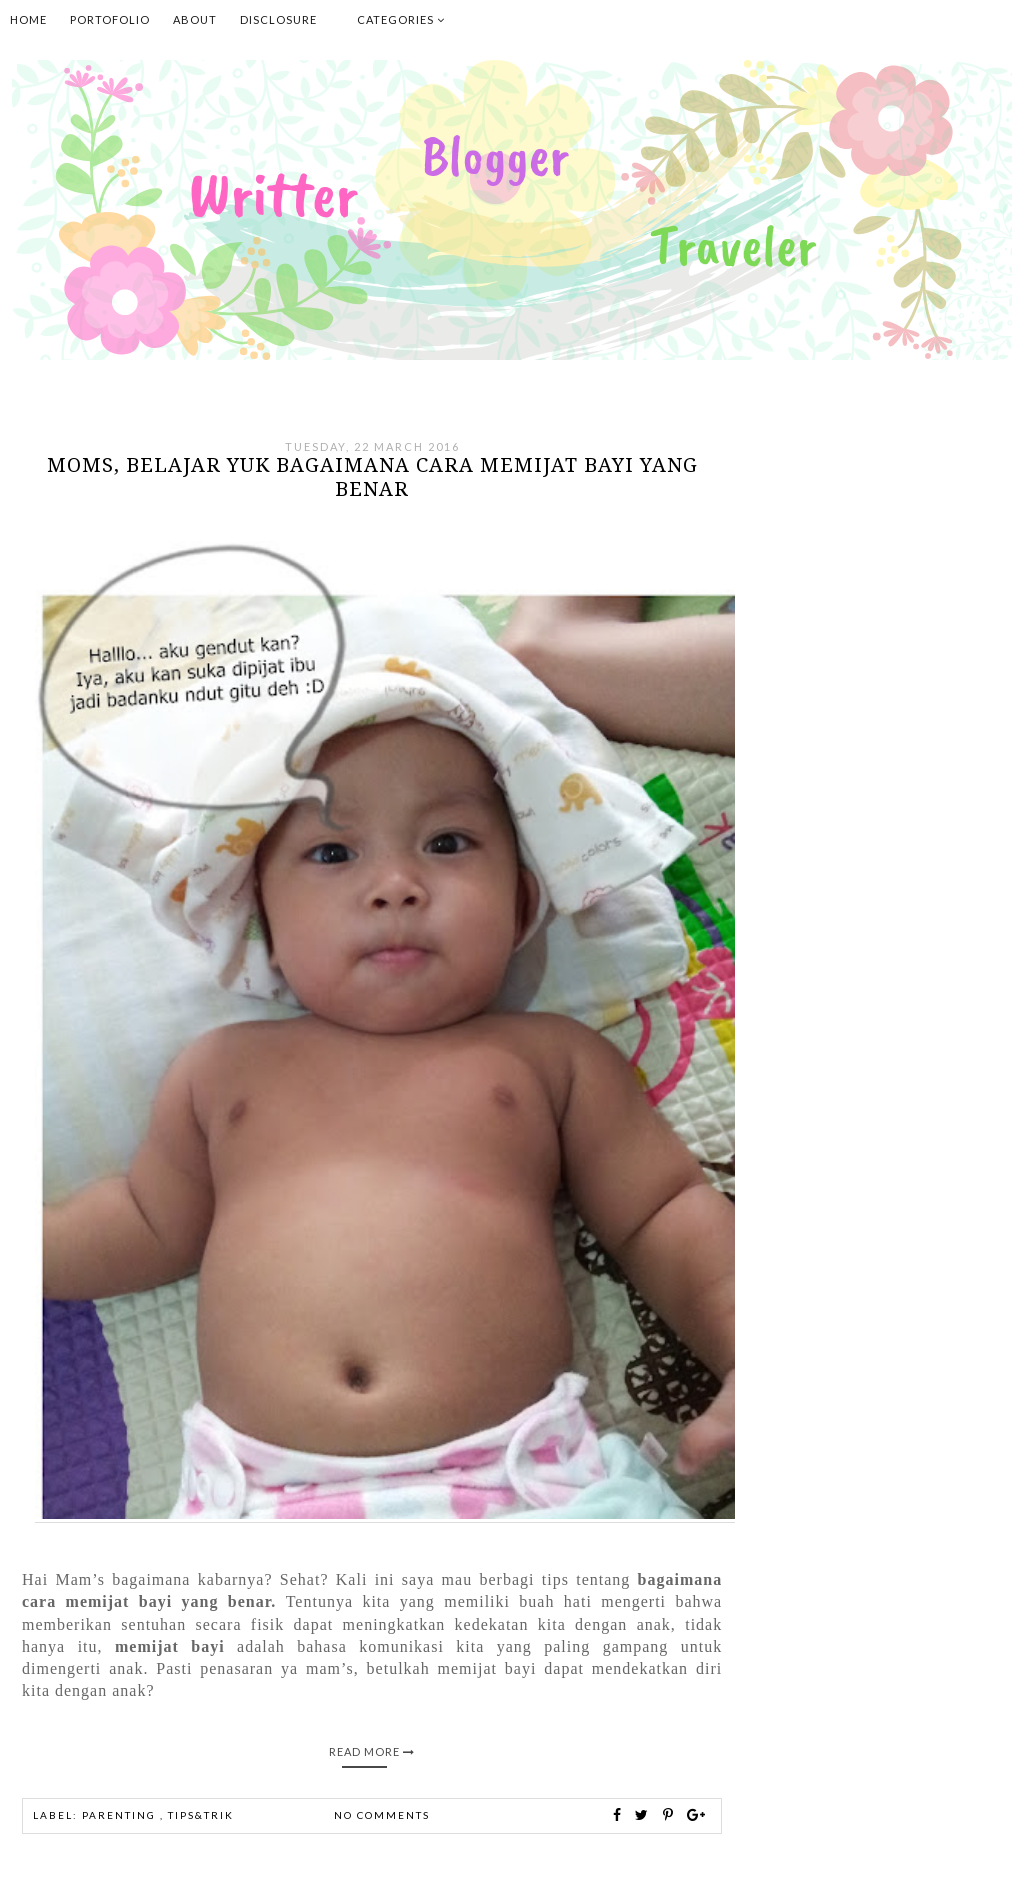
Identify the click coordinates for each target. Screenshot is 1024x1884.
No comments (382, 1815)
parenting (121, 1815)
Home (28, 19)
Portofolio (110, 19)
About (195, 19)
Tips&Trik (201, 1815)
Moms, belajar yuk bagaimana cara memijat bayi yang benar (372, 477)
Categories (401, 19)
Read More (372, 1751)
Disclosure (278, 19)
